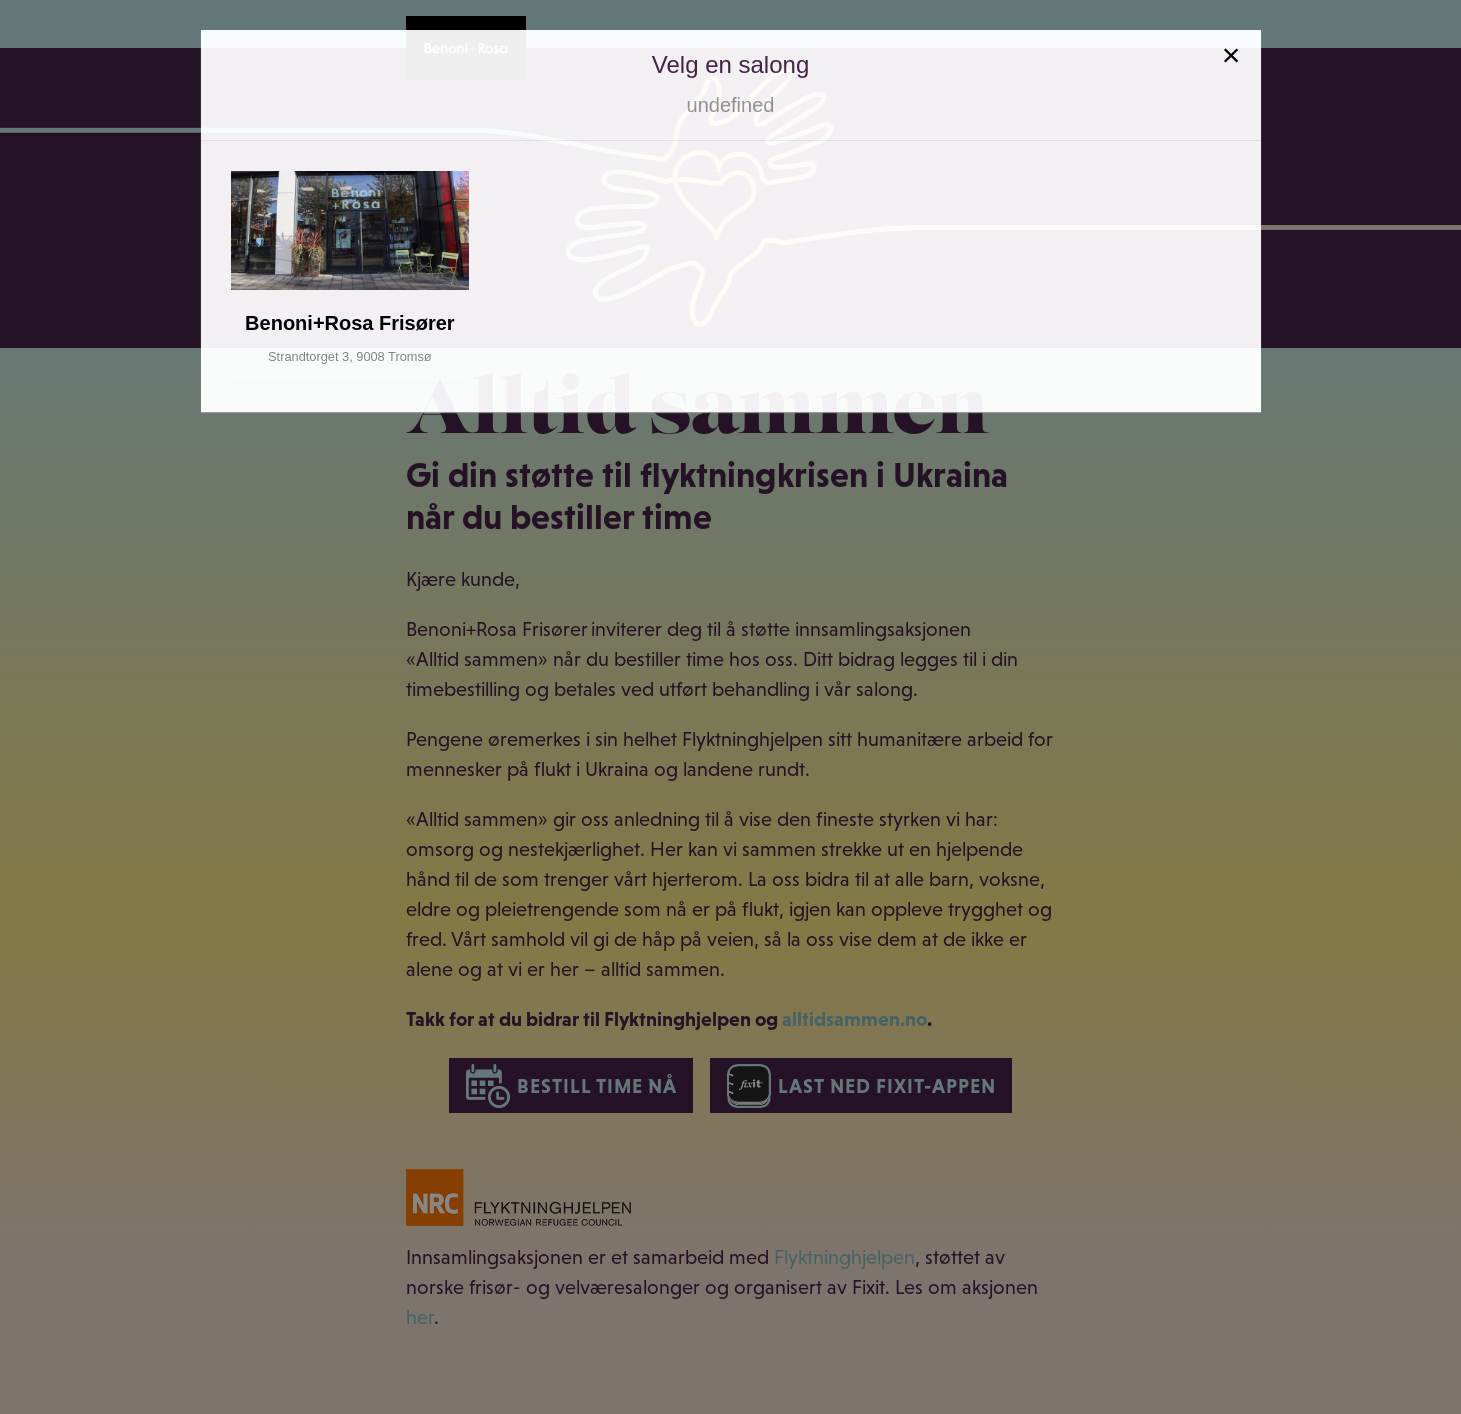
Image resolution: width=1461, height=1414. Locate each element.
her (420, 1317)
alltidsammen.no (854, 1019)
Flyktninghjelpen (844, 1257)
